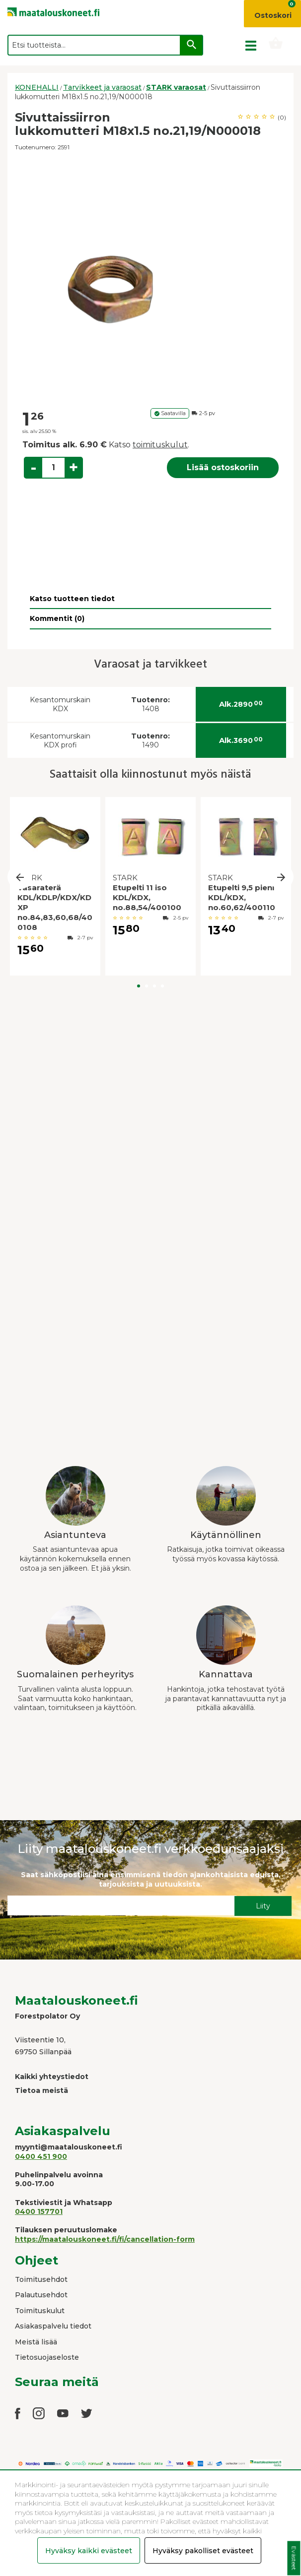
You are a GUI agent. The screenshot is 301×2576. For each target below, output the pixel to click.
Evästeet (294, 2558)
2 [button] (146, 985)
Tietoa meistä (41, 2090)
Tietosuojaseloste (47, 2357)
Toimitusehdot (41, 2279)
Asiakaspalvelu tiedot (53, 2326)
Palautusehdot (41, 2294)
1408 (150, 704)
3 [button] (154, 985)
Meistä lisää (36, 2341)
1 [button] (138, 985)
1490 (150, 741)
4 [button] (162, 985)
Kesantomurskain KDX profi (60, 741)
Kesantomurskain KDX (60, 704)
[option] (150, 281)
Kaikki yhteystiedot (51, 2076)
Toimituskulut (40, 2310)
